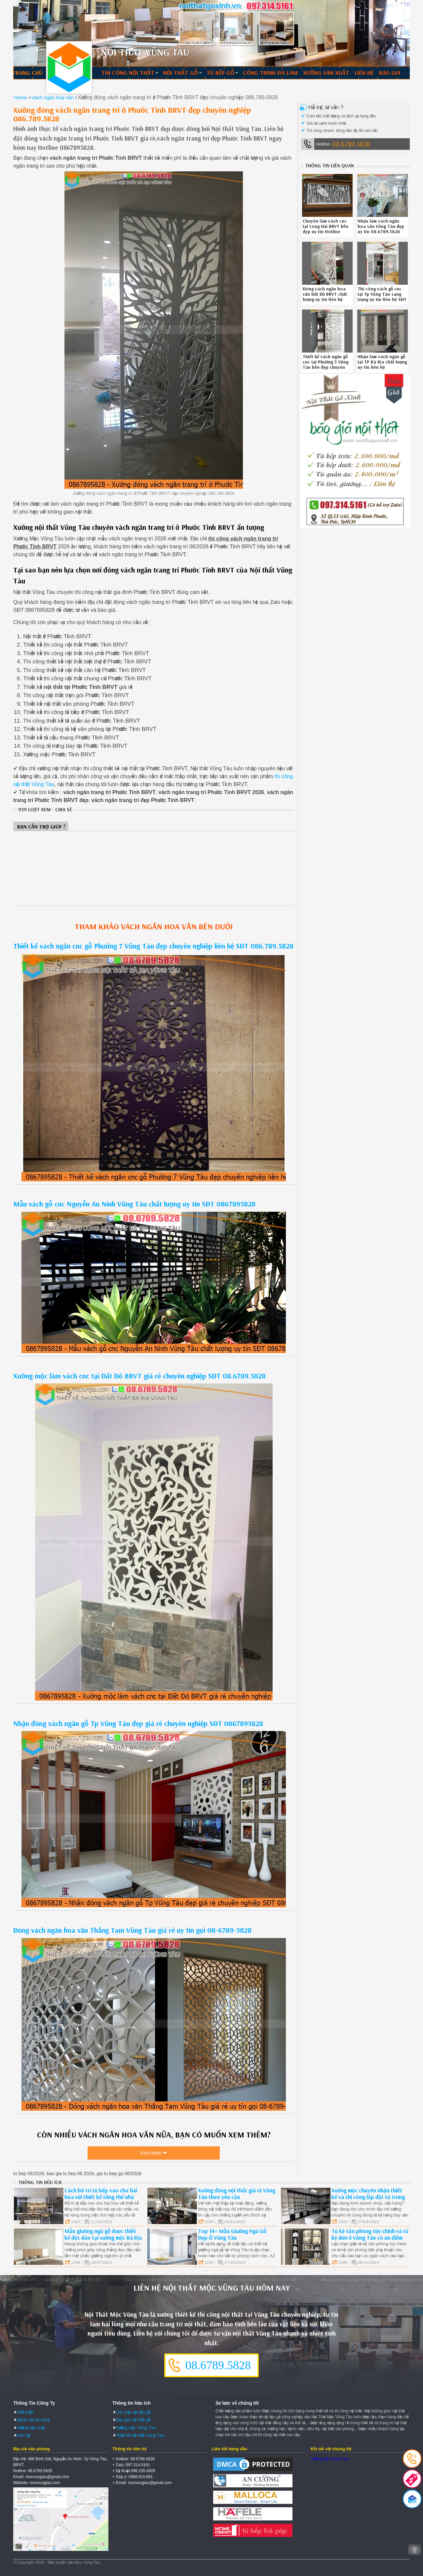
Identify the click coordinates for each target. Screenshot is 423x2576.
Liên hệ (364, 72)
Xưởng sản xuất (326, 72)
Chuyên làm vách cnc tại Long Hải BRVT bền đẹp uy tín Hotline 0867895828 (325, 228)
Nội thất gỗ (180, 72)
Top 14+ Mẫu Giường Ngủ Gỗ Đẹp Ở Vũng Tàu (232, 2234)
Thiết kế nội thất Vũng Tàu (140, 2435)
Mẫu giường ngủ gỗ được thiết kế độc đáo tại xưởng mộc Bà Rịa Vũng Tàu (103, 2237)
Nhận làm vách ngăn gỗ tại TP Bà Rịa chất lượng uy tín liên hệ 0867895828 (382, 364)
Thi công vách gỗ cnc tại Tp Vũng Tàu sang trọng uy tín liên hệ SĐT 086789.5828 (382, 296)
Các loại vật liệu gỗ (133, 2412)
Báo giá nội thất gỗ (133, 2419)
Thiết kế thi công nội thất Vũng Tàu (69, 67)
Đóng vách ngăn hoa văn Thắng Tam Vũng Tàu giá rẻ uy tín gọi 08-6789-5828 (132, 1930)
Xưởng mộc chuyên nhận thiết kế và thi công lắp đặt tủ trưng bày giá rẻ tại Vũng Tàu (368, 2197)
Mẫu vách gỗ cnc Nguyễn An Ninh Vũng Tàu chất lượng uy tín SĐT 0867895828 (134, 1203)
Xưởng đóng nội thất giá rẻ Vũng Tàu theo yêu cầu (236, 2193)
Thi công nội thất (127, 72)
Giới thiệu (25, 2412)
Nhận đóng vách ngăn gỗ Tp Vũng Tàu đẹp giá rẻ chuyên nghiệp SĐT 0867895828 (138, 1723)
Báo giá (390, 72)
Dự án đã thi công (33, 2419)
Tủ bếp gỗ (220, 72)
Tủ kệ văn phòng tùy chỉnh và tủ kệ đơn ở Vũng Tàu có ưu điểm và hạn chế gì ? (369, 2237)
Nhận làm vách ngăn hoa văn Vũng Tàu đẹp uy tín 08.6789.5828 (381, 226)
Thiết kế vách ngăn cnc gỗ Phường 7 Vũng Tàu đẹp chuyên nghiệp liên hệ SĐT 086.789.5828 (153, 945)
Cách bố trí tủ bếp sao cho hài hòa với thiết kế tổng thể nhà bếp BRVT (100, 2197)
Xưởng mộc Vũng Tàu (136, 2427)
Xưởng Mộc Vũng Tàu (329, 2459)
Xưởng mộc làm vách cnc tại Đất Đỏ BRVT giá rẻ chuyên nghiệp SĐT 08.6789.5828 (139, 1375)
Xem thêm (151, 2153)
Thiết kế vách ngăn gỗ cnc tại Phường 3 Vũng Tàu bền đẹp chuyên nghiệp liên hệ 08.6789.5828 (325, 367)
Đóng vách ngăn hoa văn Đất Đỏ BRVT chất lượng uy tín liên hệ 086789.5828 (325, 296)
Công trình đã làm (270, 72)
